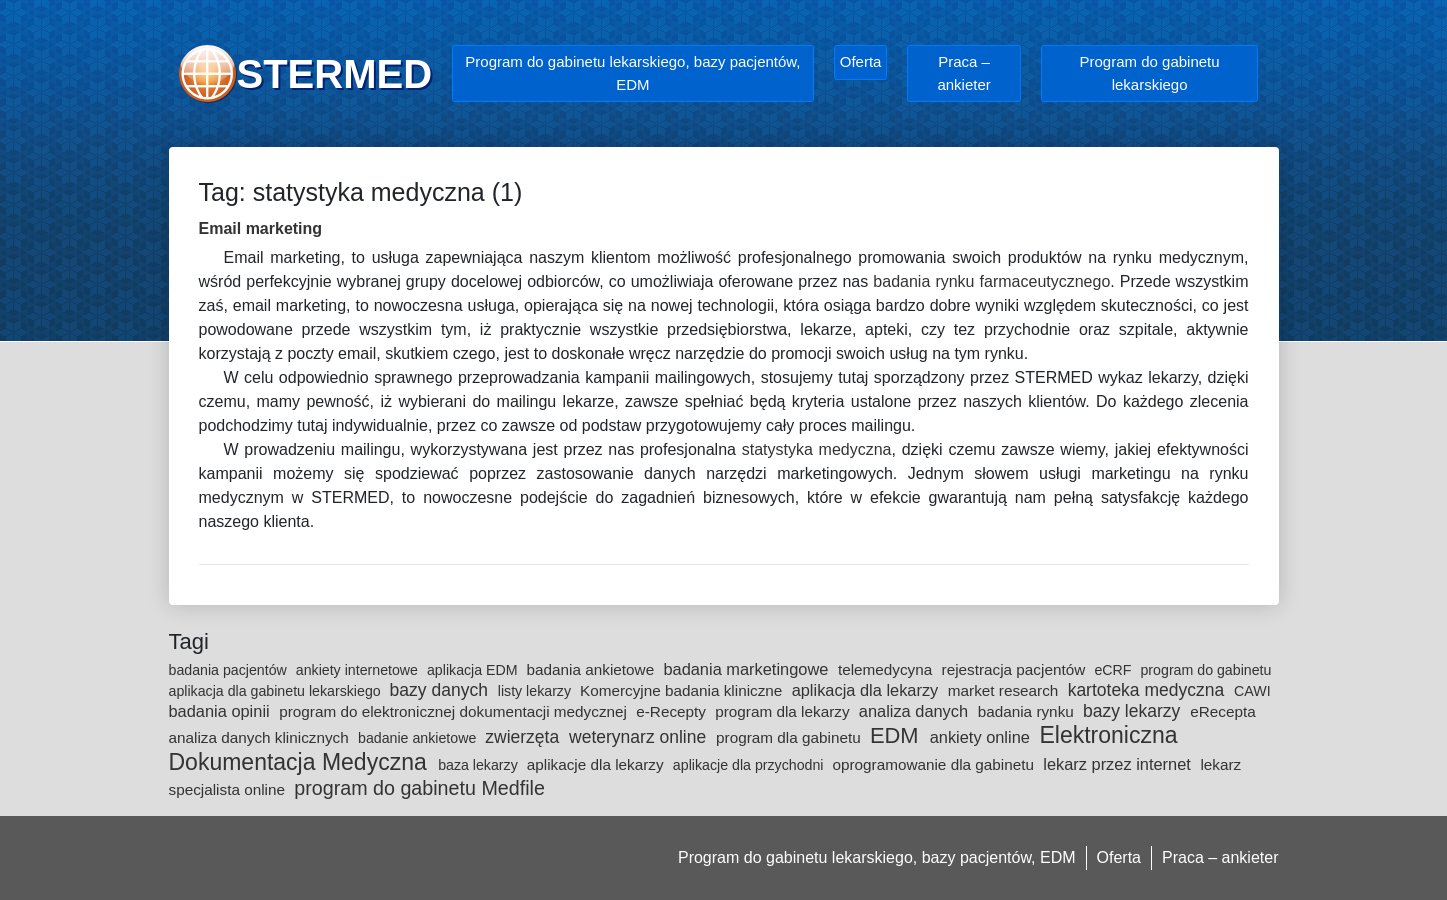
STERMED (335, 74)
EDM (897, 735)
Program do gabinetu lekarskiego (1150, 73)
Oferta (861, 61)
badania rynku (1028, 711)
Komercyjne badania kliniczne (683, 690)
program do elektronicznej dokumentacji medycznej (455, 711)
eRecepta (1222, 711)
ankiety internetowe (359, 670)
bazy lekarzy (1134, 711)
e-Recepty (673, 711)
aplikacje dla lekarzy (597, 764)
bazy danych (441, 690)
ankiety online (982, 737)
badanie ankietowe (419, 738)
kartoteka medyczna (1148, 690)
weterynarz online (640, 737)
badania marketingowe (747, 669)
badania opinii (222, 711)
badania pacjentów (230, 670)
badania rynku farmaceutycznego (991, 281)
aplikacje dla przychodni (750, 765)
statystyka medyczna (817, 449)
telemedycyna (887, 669)
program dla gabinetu (790, 737)
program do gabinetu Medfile (419, 788)
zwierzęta (524, 737)
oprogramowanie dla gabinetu (935, 764)
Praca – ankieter (963, 73)
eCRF (1114, 670)
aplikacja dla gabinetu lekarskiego (277, 691)
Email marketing (261, 228)
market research (1005, 690)
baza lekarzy (480, 765)
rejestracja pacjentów (1016, 669)
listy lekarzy (536, 691)
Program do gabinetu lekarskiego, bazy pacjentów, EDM (632, 73)
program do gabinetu (1205, 670)
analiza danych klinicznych (261, 737)
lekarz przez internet (1119, 764)
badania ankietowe (593, 669)
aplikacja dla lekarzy (867, 690)
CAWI (1252, 691)
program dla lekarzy (784, 711)
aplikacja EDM (474, 670)
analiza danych (916, 711)
